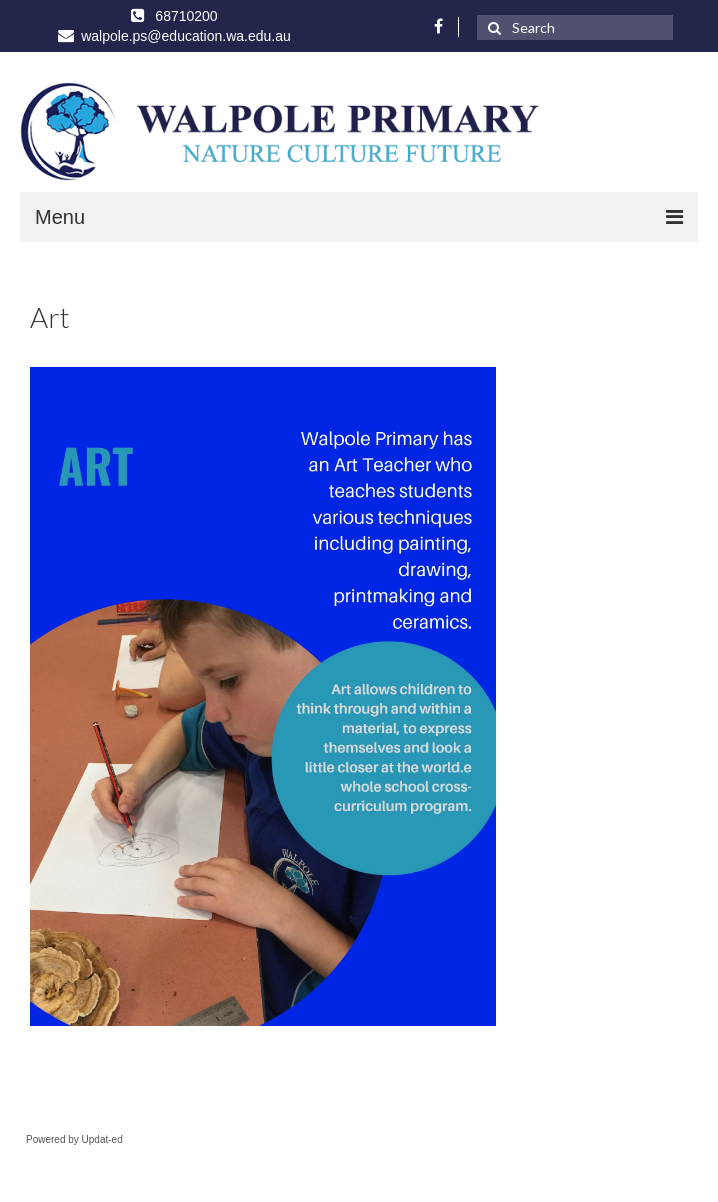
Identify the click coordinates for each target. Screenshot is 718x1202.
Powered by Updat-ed (74, 1139)
